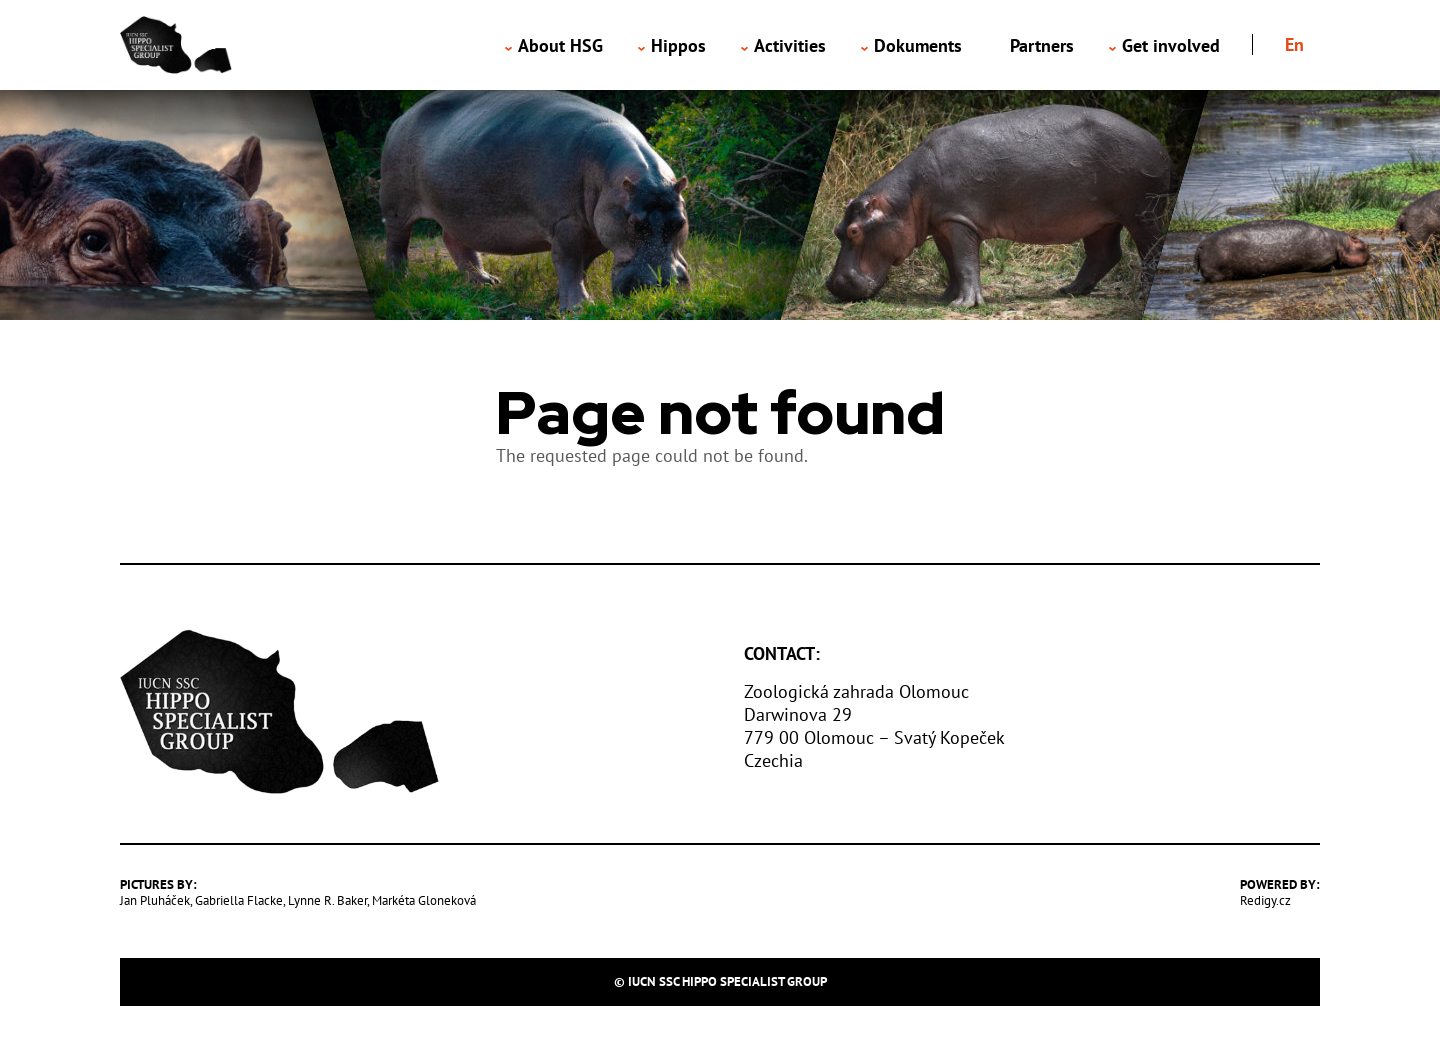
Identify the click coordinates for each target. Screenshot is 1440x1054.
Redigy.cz (1265, 900)
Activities (790, 45)
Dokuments (918, 45)
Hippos (678, 45)
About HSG (560, 45)
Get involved (1171, 45)
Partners (1042, 45)
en (1294, 44)
